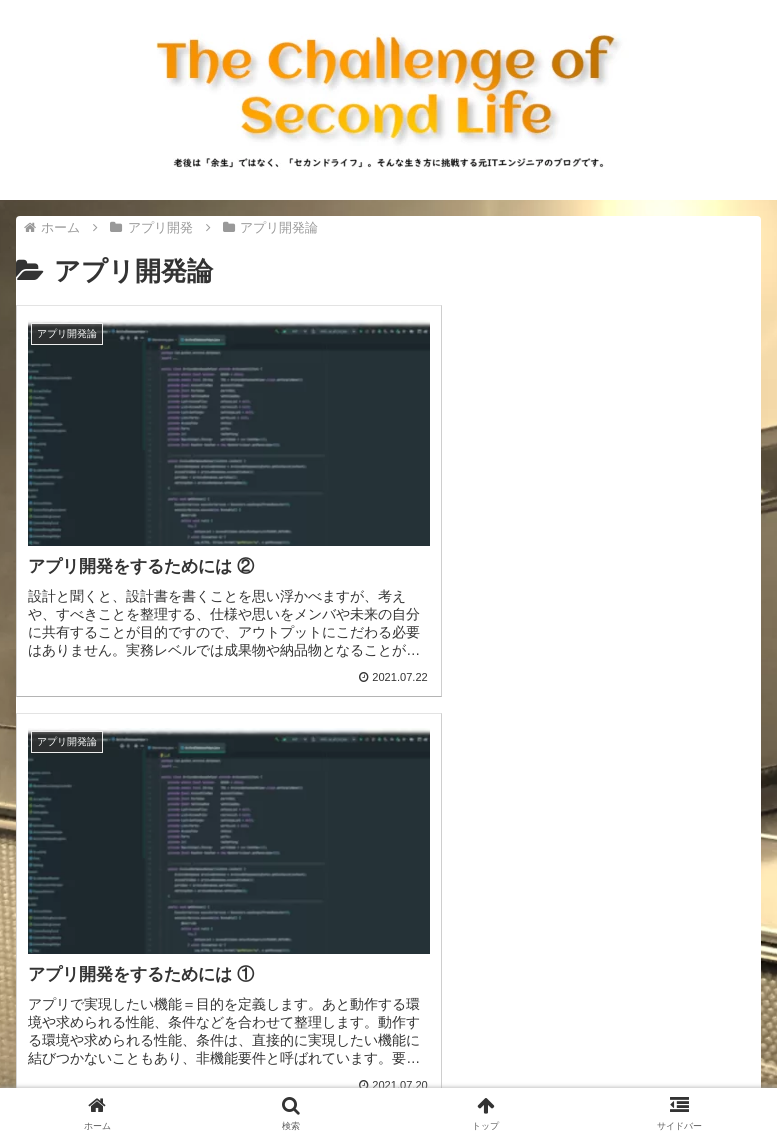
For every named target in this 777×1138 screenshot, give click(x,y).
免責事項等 (579, 1074)
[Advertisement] (388, 851)
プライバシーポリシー (198, 1074)
